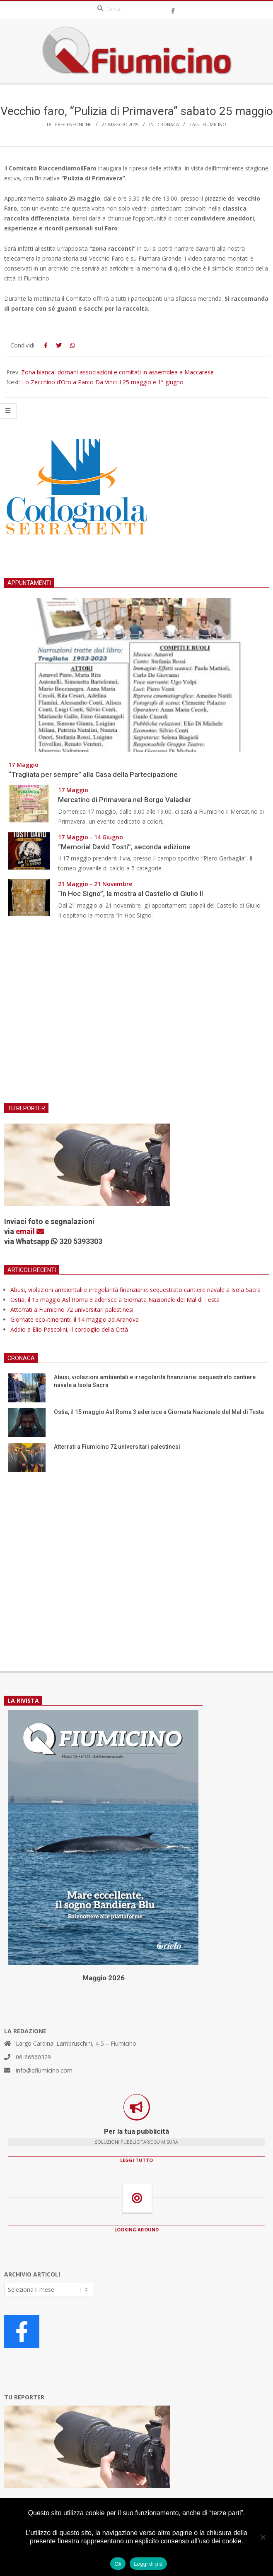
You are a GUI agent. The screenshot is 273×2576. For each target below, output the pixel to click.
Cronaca (168, 124)
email (30, 1231)
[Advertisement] (136, 1017)
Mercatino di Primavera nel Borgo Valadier (126, 800)
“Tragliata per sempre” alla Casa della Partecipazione (93, 774)
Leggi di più (148, 2564)
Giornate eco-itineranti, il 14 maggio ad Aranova (74, 1319)
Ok (117, 2564)
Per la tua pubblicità (136, 2131)
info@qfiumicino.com (44, 2070)
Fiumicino (214, 124)
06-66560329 (33, 2057)
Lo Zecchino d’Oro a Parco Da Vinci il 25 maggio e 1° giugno (103, 382)
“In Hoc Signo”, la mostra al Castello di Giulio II (130, 893)
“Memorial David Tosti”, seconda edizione (124, 847)
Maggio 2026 (103, 1978)
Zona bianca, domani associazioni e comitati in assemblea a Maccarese (117, 372)
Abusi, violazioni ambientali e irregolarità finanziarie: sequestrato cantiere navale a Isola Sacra (135, 1290)
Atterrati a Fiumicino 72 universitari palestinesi (71, 1309)
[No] (263, 2537)
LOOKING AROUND (136, 2229)
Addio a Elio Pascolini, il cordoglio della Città (69, 1329)
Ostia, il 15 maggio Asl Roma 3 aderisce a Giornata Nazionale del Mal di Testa (115, 1300)
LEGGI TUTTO (136, 2160)
